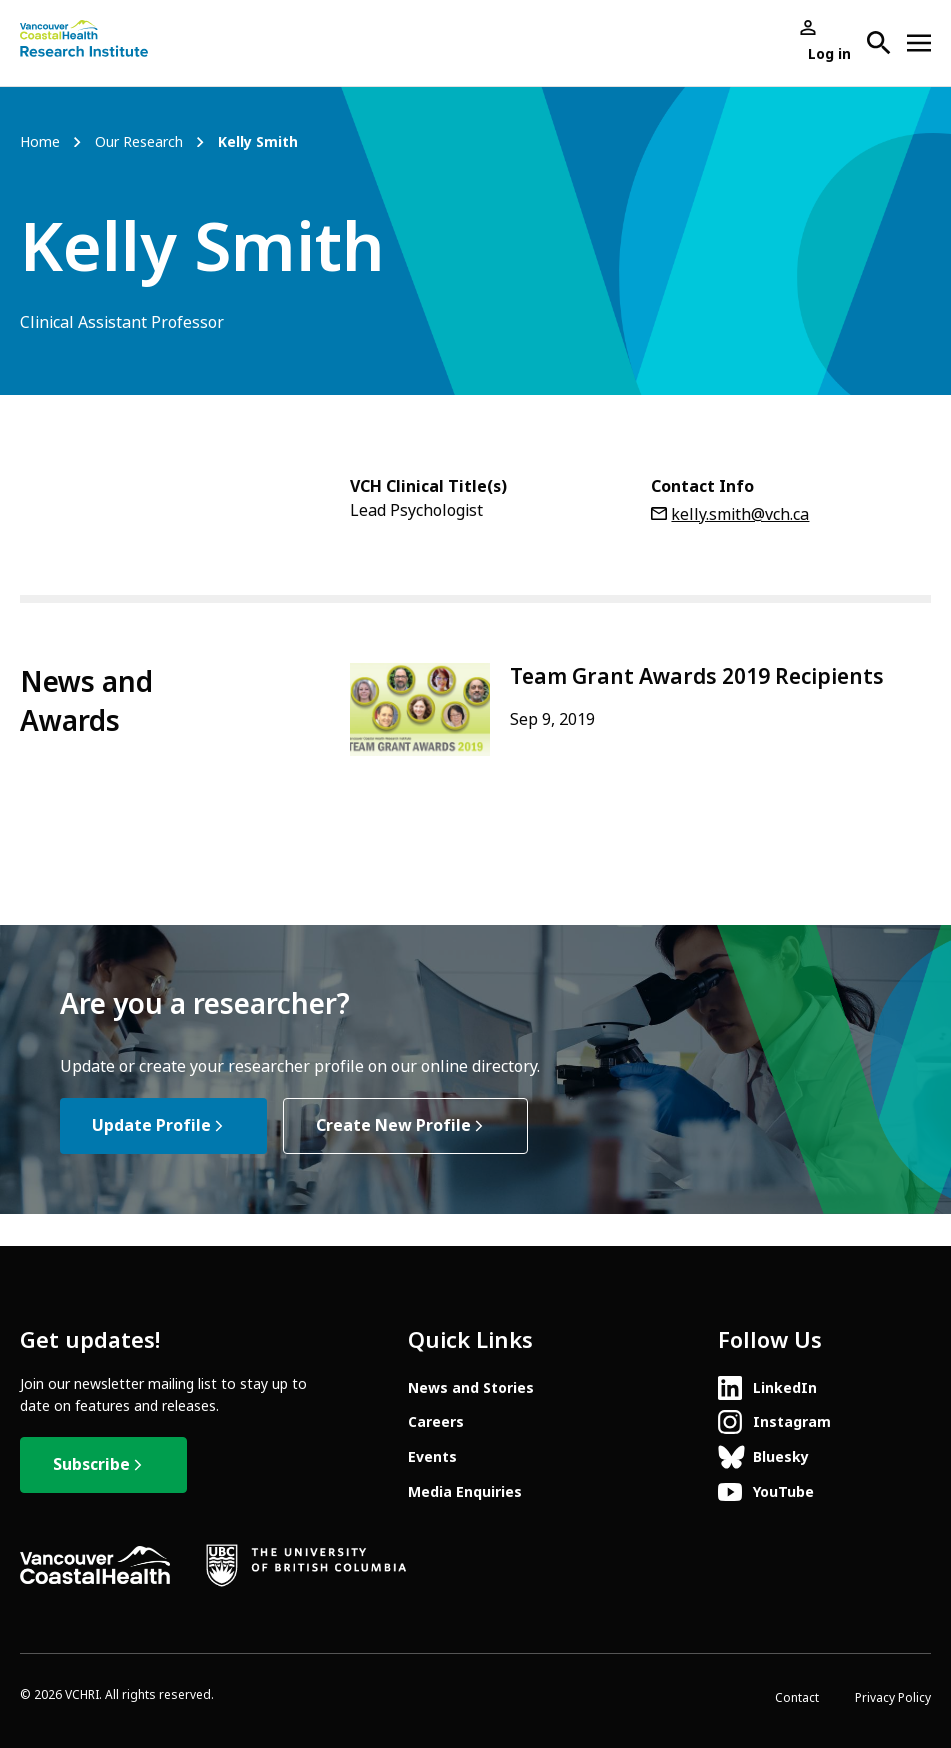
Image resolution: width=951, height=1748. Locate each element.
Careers (436, 1422)
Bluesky (781, 1457)
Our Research (139, 142)
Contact (797, 1698)
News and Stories (471, 1388)
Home (40, 142)
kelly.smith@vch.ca (740, 514)
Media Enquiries (465, 1492)
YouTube (783, 1492)
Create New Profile (393, 1125)
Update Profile (151, 1125)
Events (432, 1457)
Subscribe (91, 1464)
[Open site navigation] (919, 43)
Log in (829, 54)
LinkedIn (785, 1388)
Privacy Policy (893, 1698)
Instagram (792, 1422)
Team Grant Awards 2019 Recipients (697, 677)
